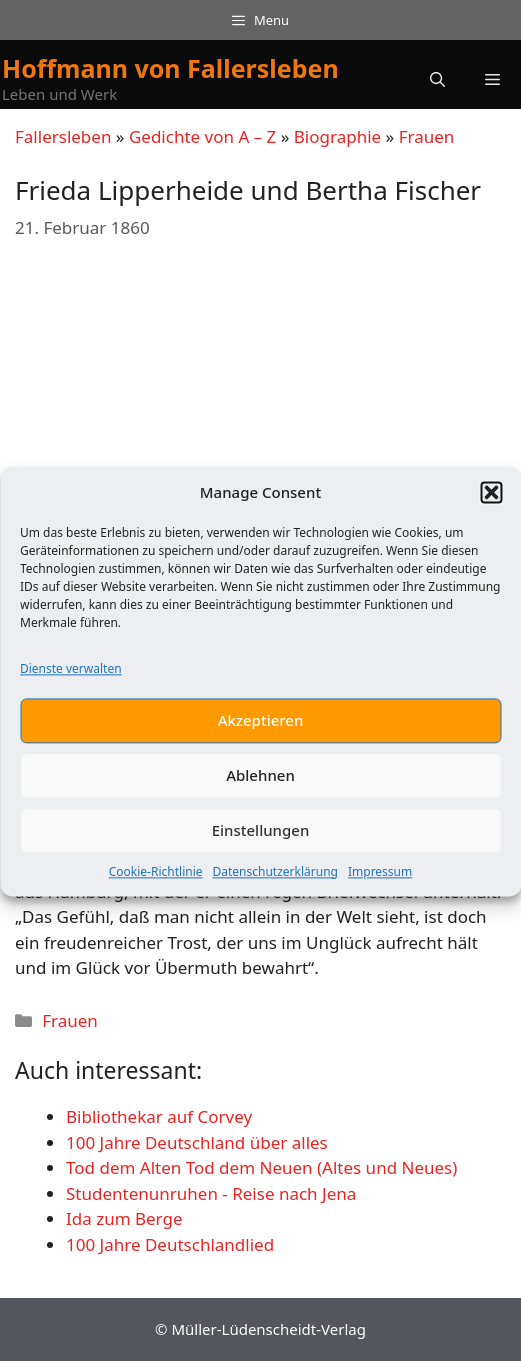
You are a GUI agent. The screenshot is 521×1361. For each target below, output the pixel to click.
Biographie (337, 136)
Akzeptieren (261, 729)
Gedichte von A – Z (202, 136)
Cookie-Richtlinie (156, 879)
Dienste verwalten (71, 676)
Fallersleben (63, 136)
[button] (491, 501)
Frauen (427, 136)
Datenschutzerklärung (275, 879)
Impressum (380, 879)
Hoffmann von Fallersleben (170, 68)
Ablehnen (260, 784)
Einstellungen (261, 839)
